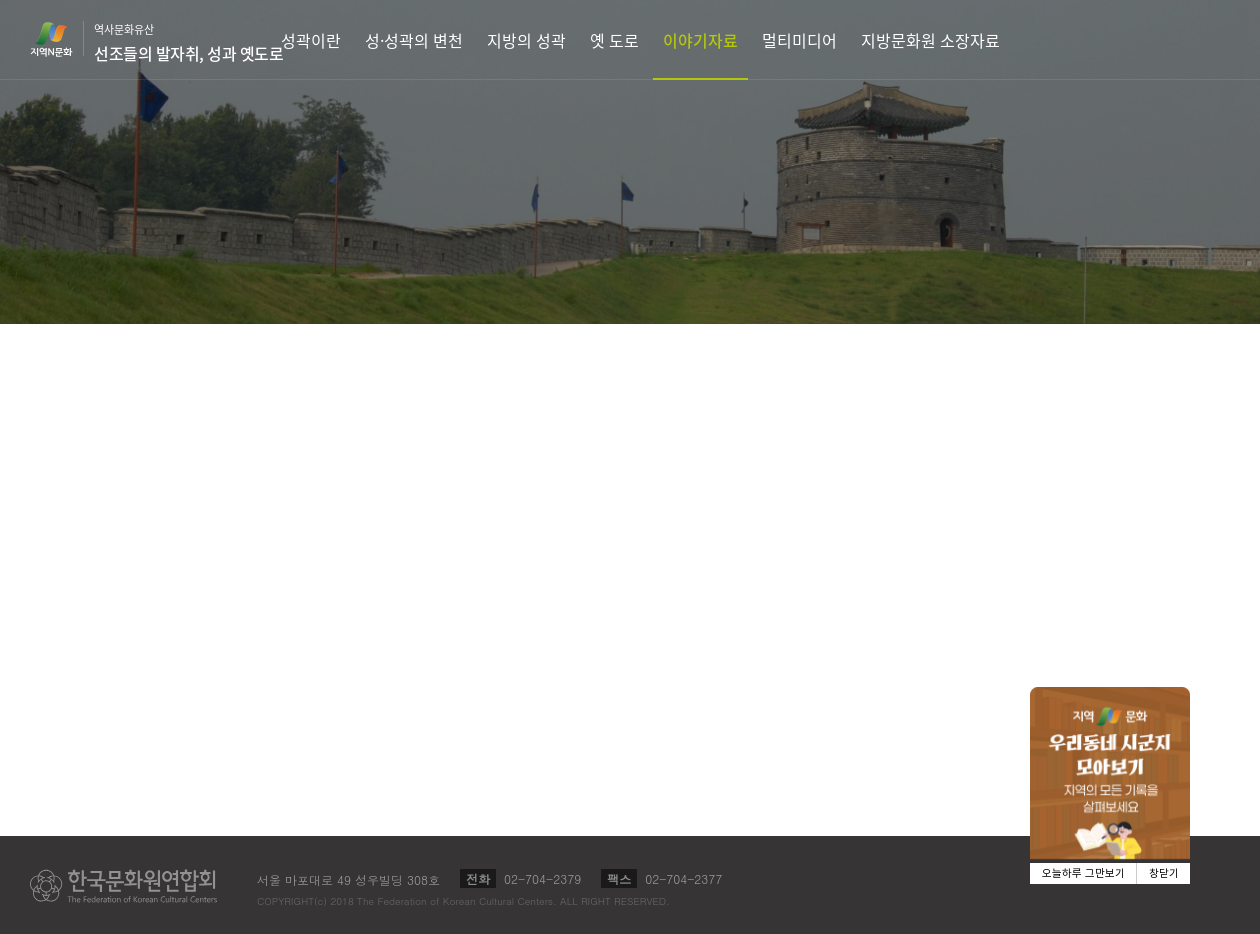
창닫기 (1164, 873)
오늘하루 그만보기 (1083, 873)
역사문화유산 (188, 43)
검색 (1236, 39)
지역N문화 (62, 39)
